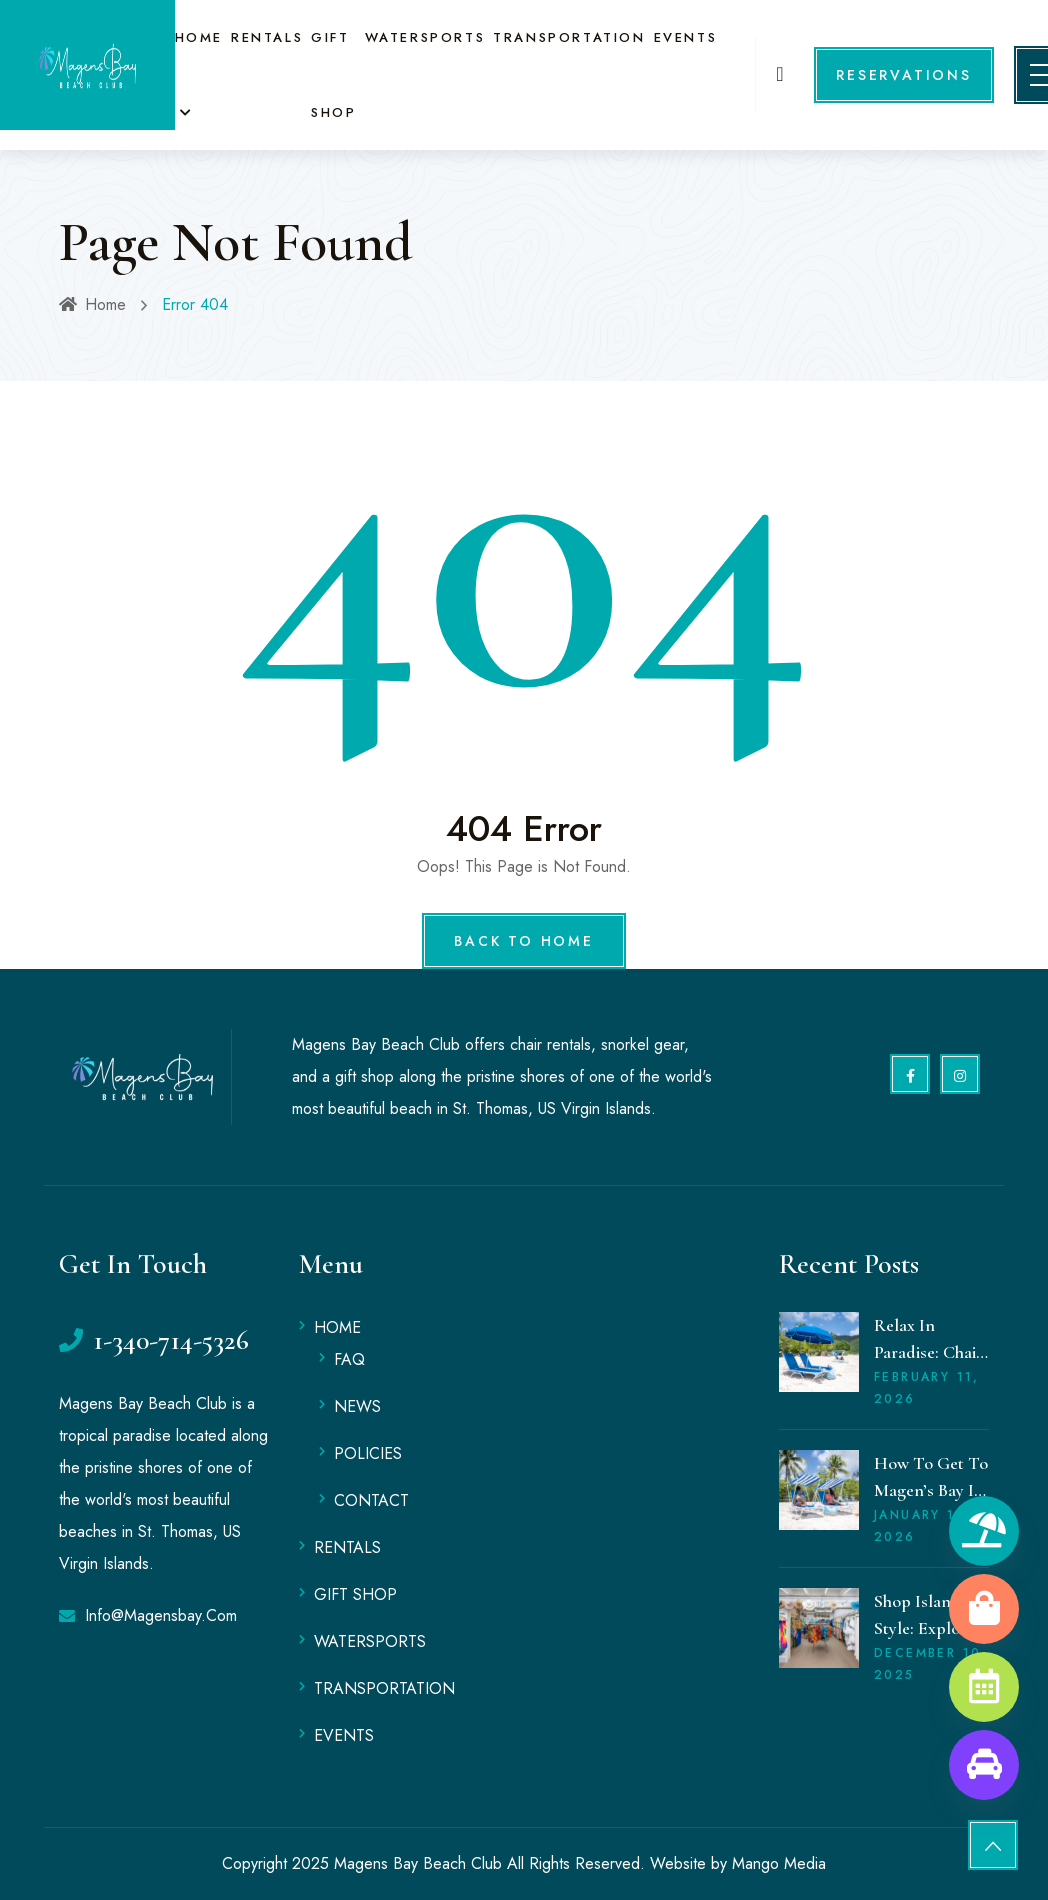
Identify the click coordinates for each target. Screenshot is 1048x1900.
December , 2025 (931, 1664)
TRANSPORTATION (566, 37)
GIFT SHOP (355, 1594)
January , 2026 (922, 1526)
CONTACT (371, 1500)
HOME (199, 37)
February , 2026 (927, 1388)
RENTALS (267, 37)
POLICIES (368, 1453)
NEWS (357, 1406)
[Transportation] (984, 1765)
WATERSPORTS (422, 37)
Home (92, 304)
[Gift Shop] (984, 1609)
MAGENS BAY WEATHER (644, 1321)
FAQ (349, 1359)
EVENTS (681, 37)
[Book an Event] (984, 1687)
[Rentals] (984, 1531)
